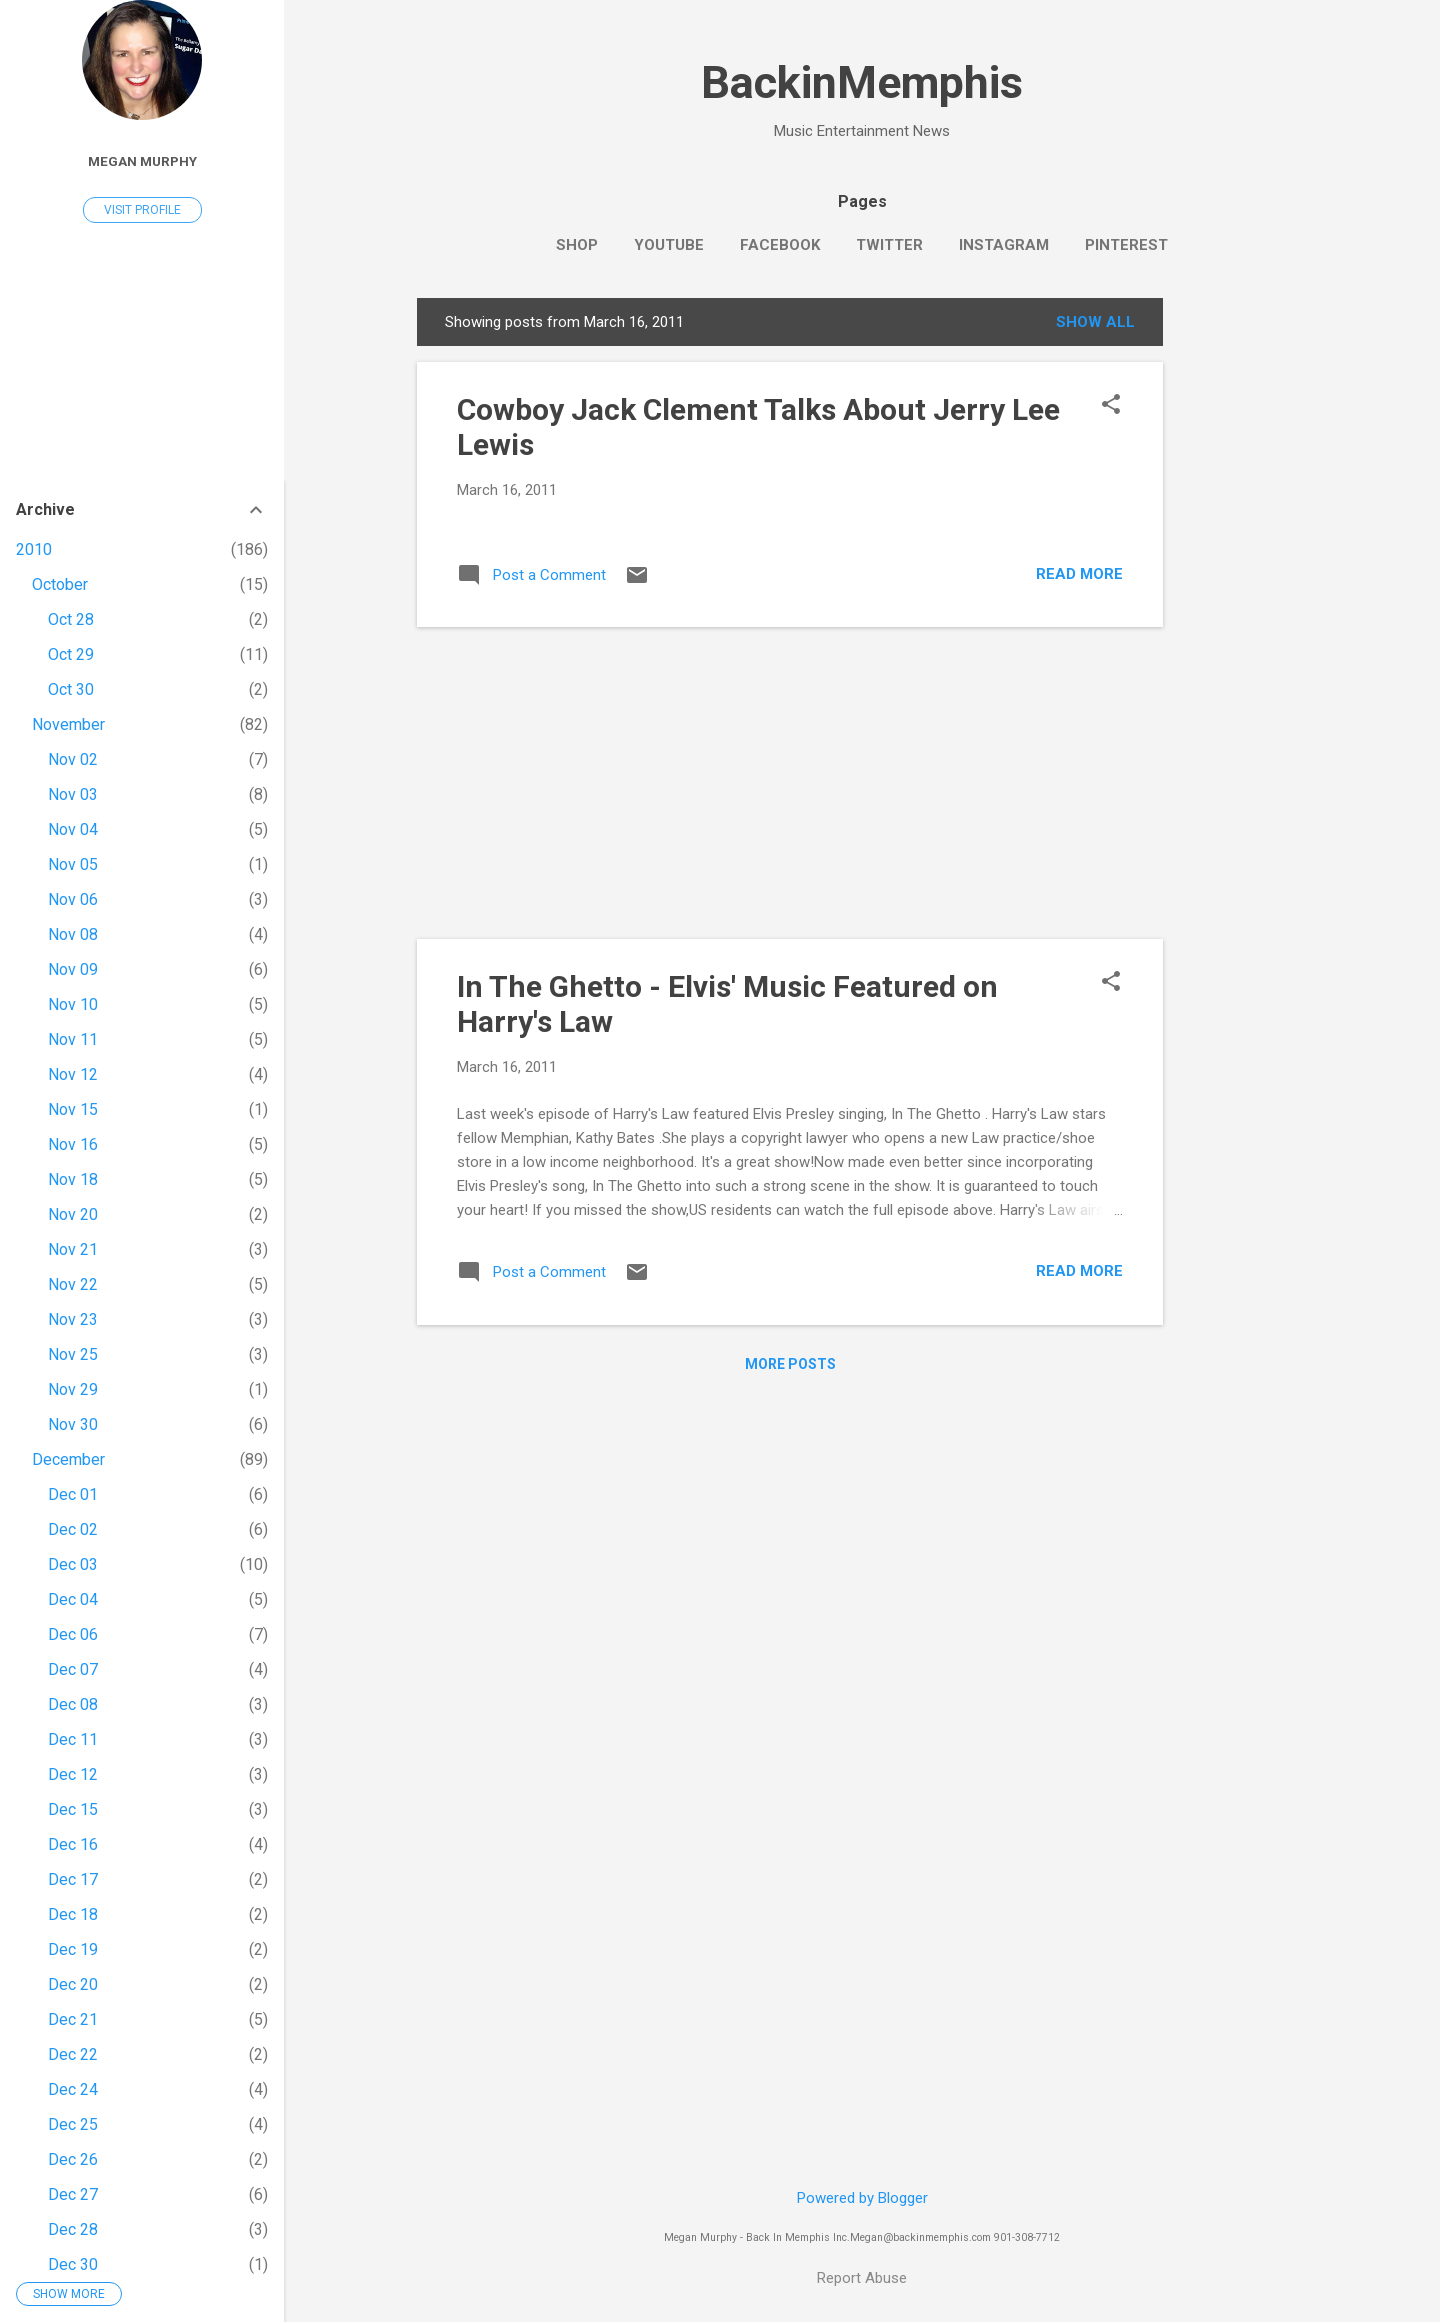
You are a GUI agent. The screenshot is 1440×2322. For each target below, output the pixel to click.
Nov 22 (73, 1284)
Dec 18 (73, 1914)
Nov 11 (73, 1039)
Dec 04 (73, 1599)
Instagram (1004, 245)
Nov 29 (73, 1389)
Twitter (889, 245)
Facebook (780, 245)
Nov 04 (73, 829)
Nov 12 (73, 1074)
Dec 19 (73, 1949)
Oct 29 (71, 654)
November (68, 724)
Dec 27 (73, 2194)
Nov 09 (73, 969)
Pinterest (1126, 245)
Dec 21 (73, 2019)
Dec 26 (73, 2159)
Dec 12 (73, 1774)
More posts (790, 1364)
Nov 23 (73, 1319)
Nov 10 (73, 1004)
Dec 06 (73, 1634)
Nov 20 (73, 1214)
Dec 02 (73, 1529)
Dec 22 (73, 2054)
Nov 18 (73, 1179)
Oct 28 (71, 619)
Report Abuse (862, 2278)
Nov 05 (73, 864)
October (60, 584)
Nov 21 (73, 1249)
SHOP (577, 245)
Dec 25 (73, 2124)
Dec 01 (73, 1494)
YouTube (669, 245)
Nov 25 (73, 1354)
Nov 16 (73, 1144)
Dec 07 (73, 1669)
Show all (1095, 322)
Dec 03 (73, 1564)
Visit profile (142, 210)
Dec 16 (73, 1844)
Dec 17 (73, 1879)
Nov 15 (73, 1109)
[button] (1111, 406)
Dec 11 (73, 1739)
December (68, 1459)
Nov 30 (73, 1424)
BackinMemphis (862, 82)
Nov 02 (73, 759)
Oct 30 (71, 689)
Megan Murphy (142, 161)
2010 (34, 549)
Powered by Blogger (862, 2198)
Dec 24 (73, 2089)
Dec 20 (73, 1984)
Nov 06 (73, 899)
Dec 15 (73, 1809)
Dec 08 (73, 1704)
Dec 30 (73, 2264)
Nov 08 (73, 934)
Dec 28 (73, 2229)
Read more (1079, 574)
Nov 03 (73, 794)
